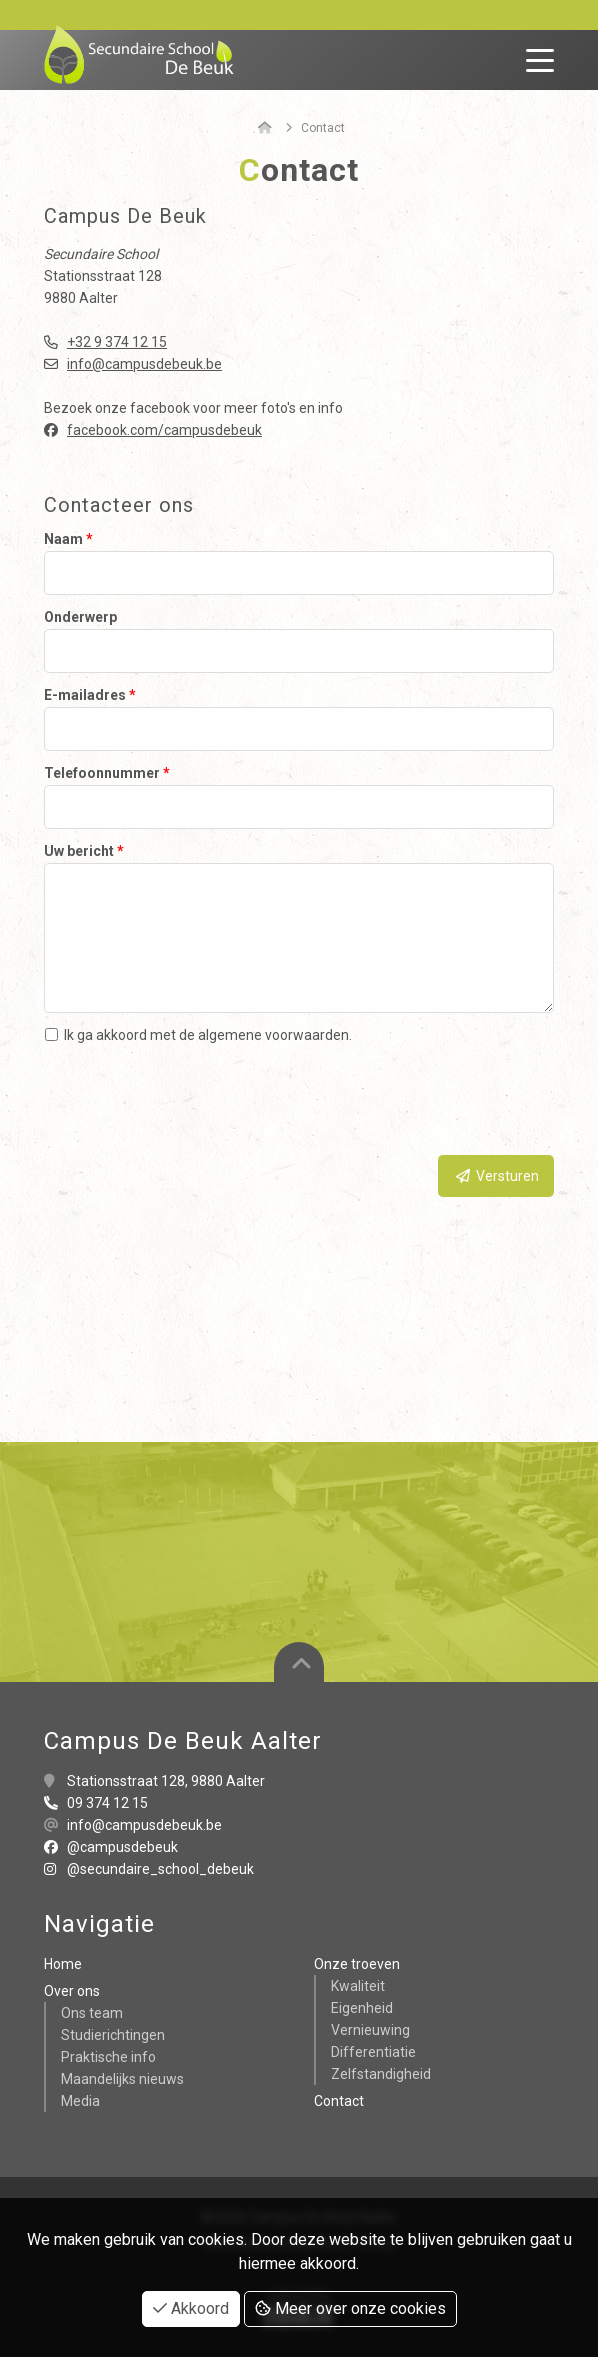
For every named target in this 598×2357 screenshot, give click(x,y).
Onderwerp (80, 617)
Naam (68, 539)
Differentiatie (373, 2052)
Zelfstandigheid (381, 2074)
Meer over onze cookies (350, 2308)
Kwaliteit (358, 1986)
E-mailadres (90, 695)
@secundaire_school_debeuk (149, 1869)
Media (80, 2101)
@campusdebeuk (111, 1847)
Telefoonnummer (107, 773)
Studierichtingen (113, 2035)
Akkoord (191, 2308)
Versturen (496, 1176)
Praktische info (108, 2057)
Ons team (92, 2013)
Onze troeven (357, 1964)
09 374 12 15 (107, 1803)
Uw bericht (84, 851)
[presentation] (402, 1101)
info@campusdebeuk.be (144, 364)
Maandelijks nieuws (122, 2079)
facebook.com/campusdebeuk (164, 430)
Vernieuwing (370, 2030)
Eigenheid (362, 2008)
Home (63, 1964)
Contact (339, 2101)
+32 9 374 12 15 (117, 342)
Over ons (72, 1991)
